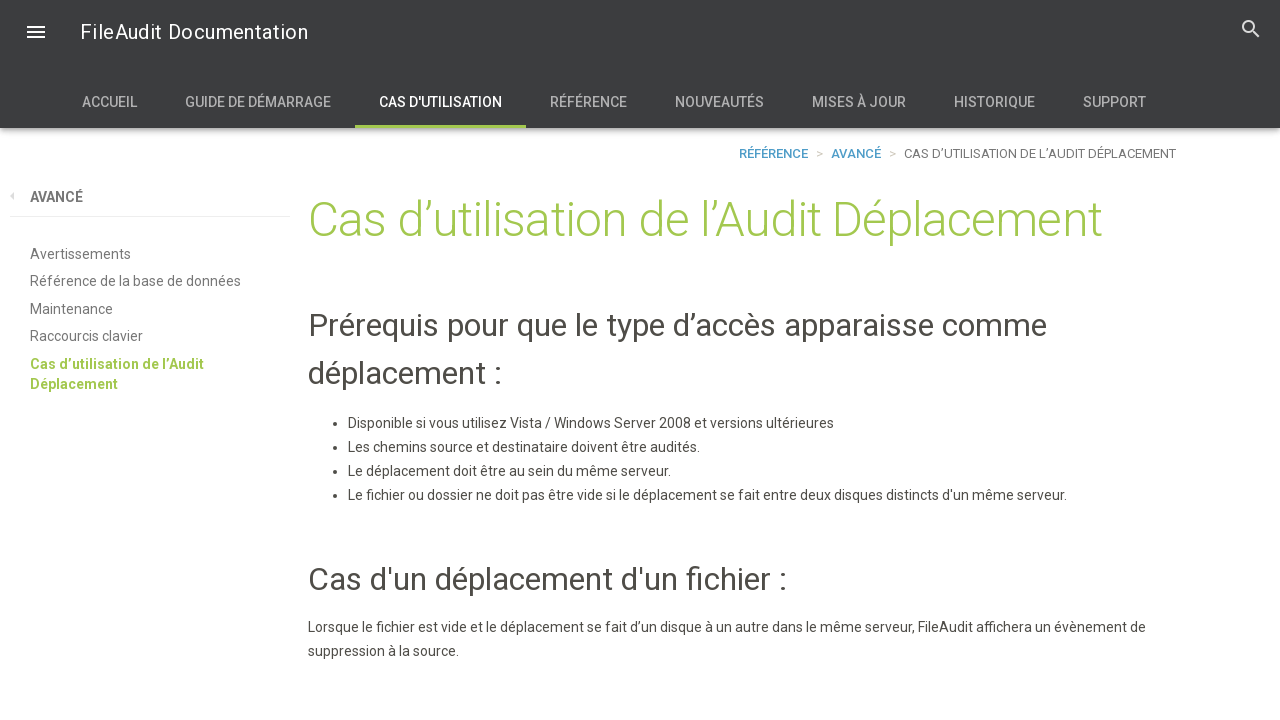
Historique (994, 102)
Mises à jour (859, 102)
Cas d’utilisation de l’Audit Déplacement (117, 374)
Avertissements (80, 254)
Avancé (856, 153)
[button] (36, 34)
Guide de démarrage (258, 102)
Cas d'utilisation (440, 102)
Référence (588, 102)
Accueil (109, 102)
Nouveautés (719, 102)
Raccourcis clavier (86, 336)
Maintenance (71, 309)
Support (1114, 102)
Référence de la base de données (135, 281)
